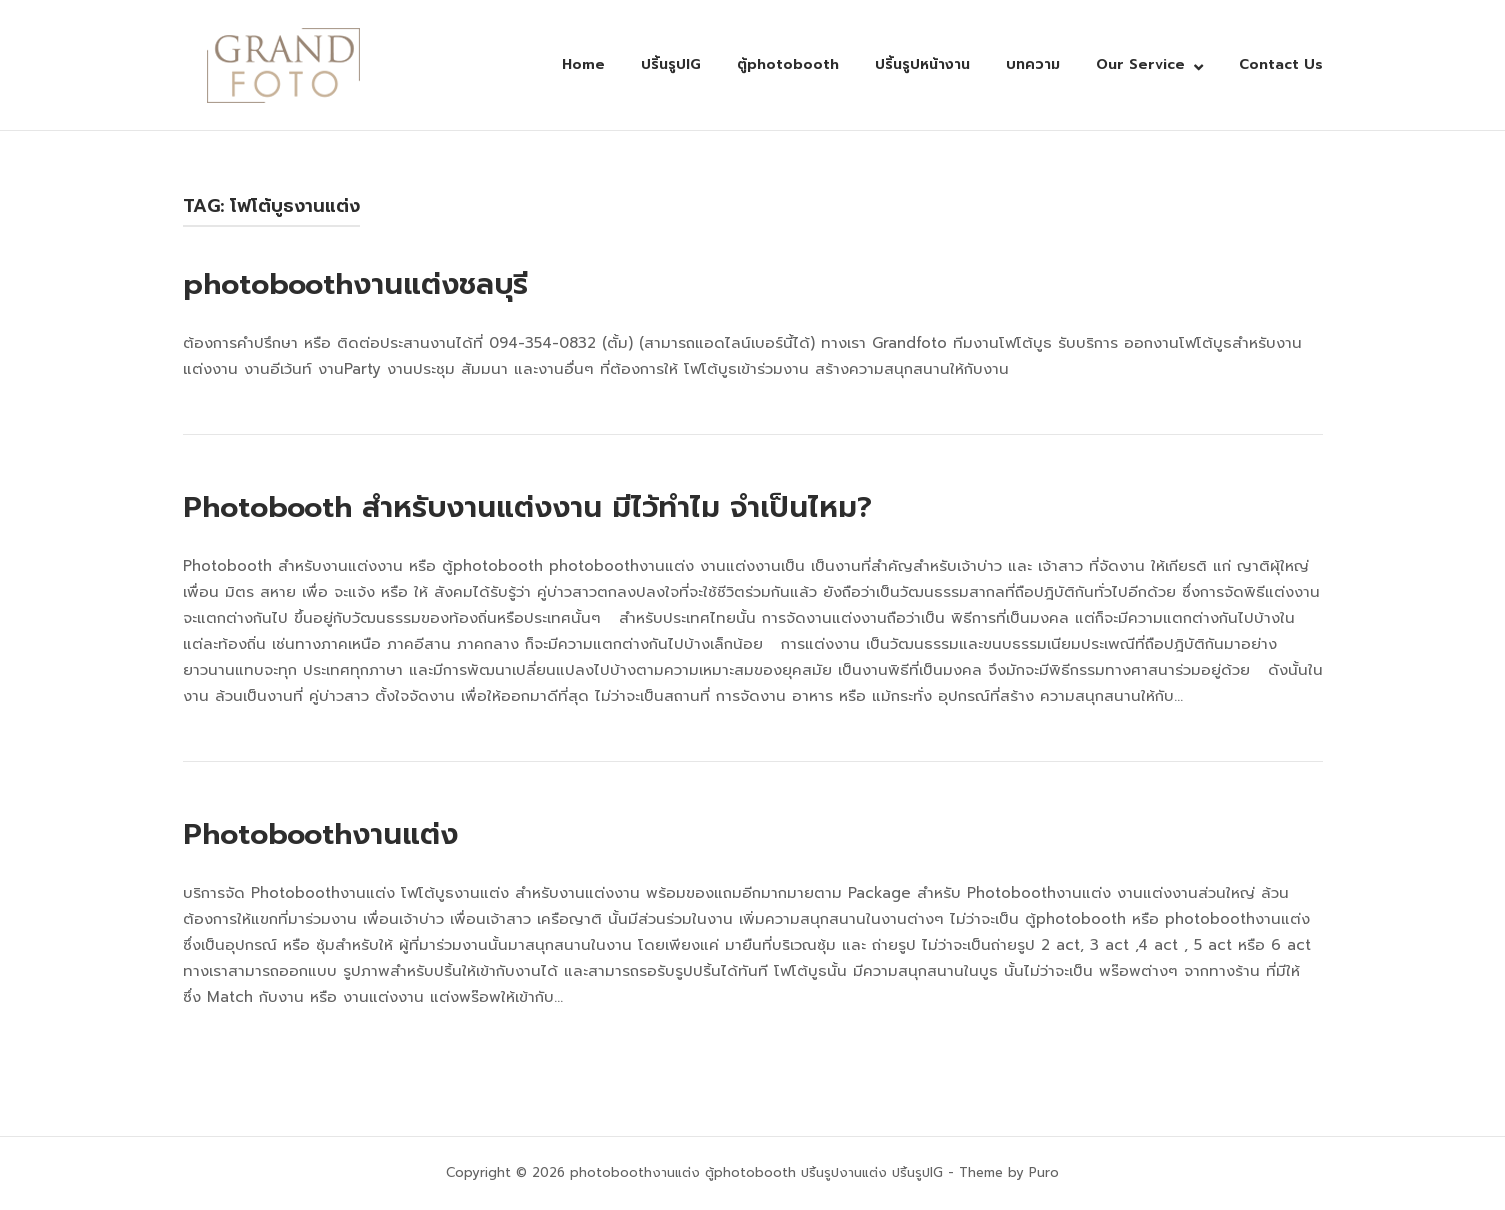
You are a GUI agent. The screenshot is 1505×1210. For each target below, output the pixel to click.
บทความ (1033, 64)
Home (583, 64)
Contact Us (1281, 64)
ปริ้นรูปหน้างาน (922, 64)
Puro (1044, 1172)
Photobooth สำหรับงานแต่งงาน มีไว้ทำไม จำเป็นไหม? (527, 507)
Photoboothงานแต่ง (320, 834)
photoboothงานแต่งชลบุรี (355, 284)
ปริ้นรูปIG (671, 64)
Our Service (1140, 64)
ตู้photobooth (788, 64)
